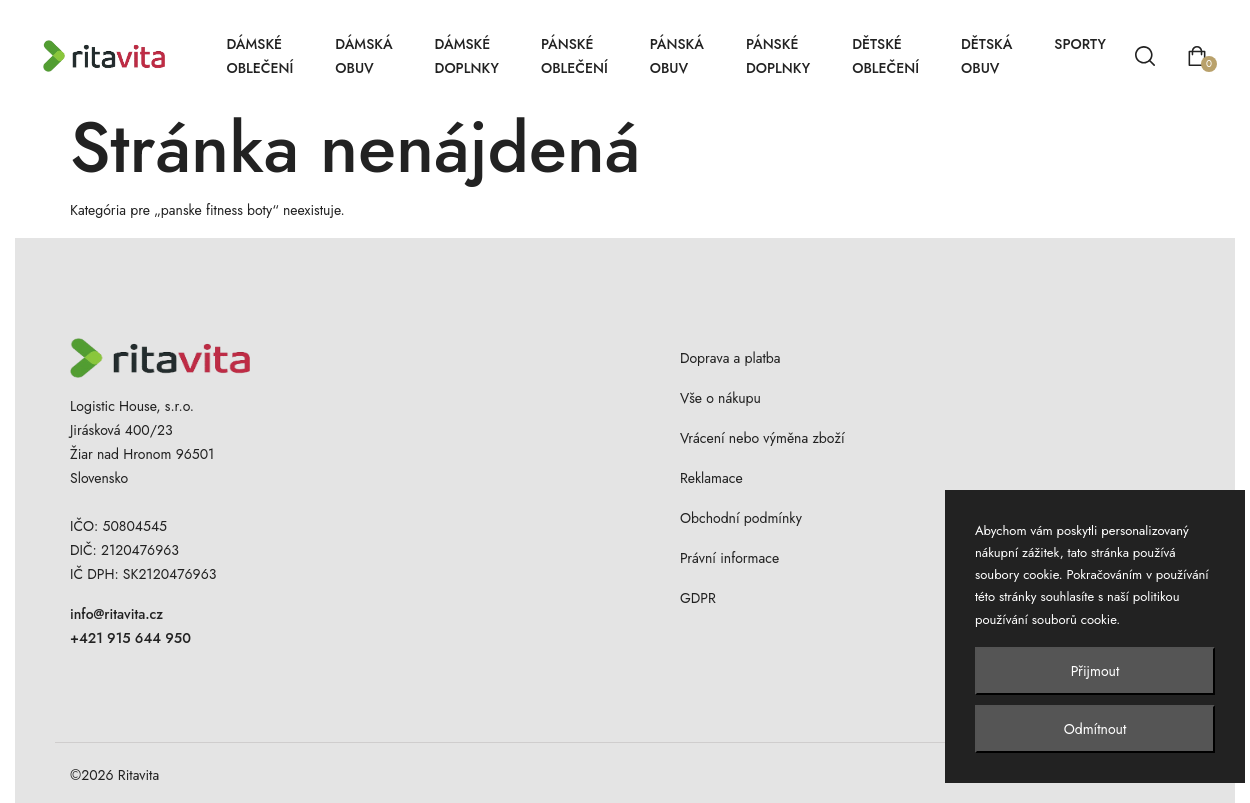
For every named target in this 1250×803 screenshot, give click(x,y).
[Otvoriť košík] (1197, 56)
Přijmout (1095, 671)
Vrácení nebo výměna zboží (762, 438)
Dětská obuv (986, 56)
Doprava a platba (730, 358)
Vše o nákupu (720, 398)
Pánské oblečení (574, 56)
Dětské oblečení (885, 56)
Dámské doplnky (467, 56)
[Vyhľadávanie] (1145, 56)
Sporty (1080, 44)
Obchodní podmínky (741, 518)
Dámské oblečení (259, 56)
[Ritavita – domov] (124, 56)
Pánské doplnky (778, 56)
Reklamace (711, 478)
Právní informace (729, 558)
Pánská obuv (677, 56)
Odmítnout (1095, 729)
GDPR (698, 598)
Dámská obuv (363, 56)
